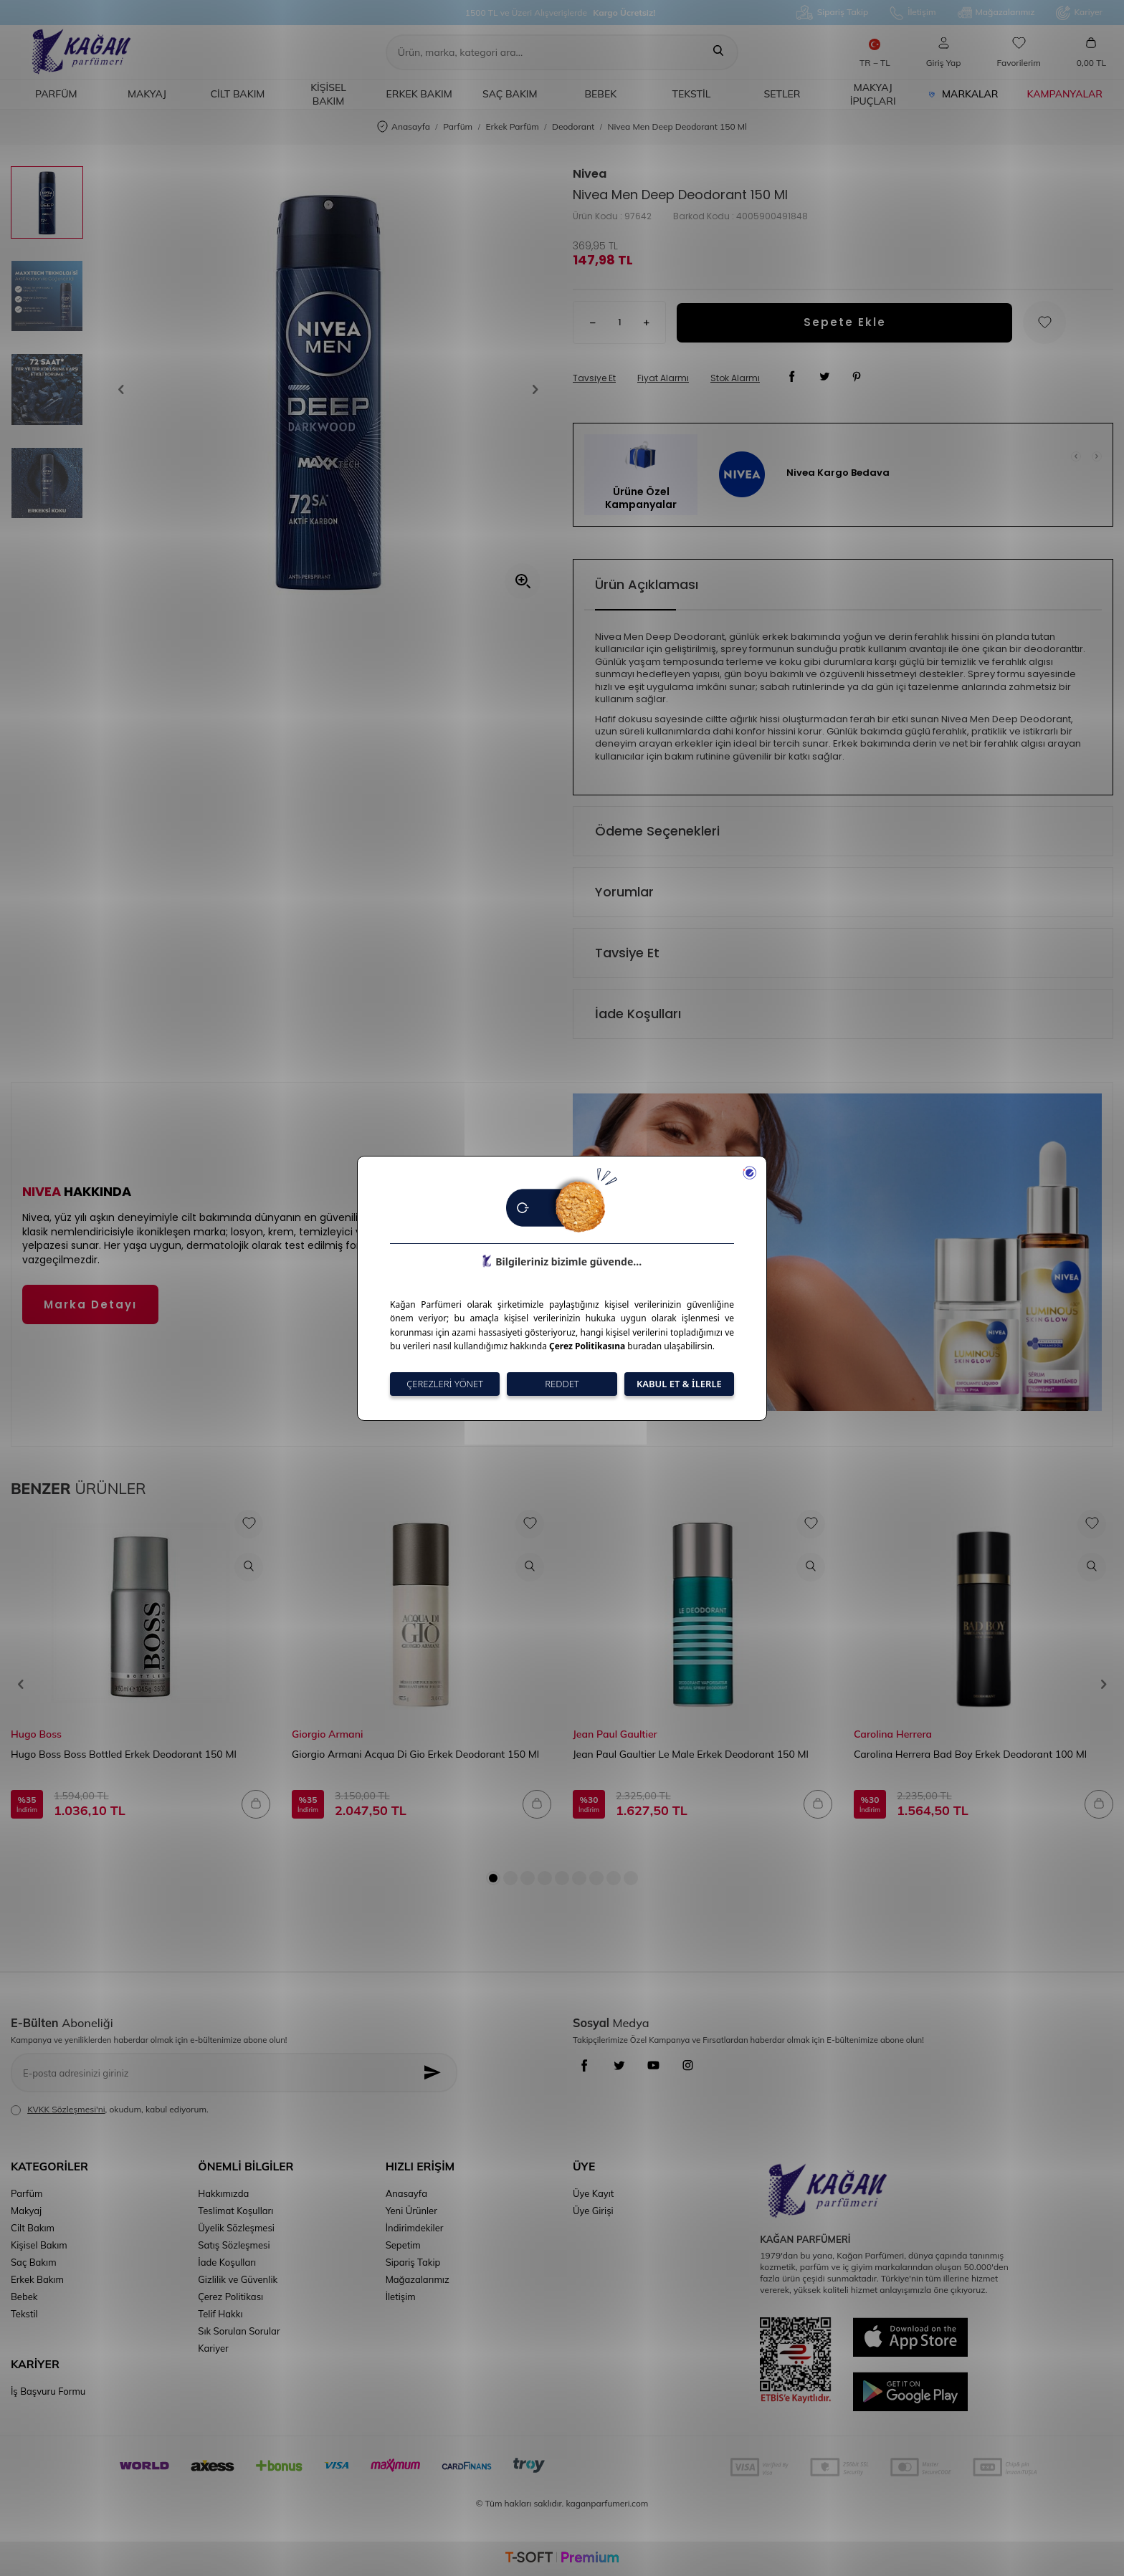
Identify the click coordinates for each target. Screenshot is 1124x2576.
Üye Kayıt (593, 2193)
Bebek (601, 93)
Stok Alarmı (735, 378)
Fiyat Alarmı (663, 378)
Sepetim (403, 2245)
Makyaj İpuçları (873, 94)
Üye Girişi (593, 2210)
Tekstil (691, 93)
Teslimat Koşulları (235, 2210)
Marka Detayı (90, 1304)
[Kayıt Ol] (436, 2073)
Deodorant (573, 126)
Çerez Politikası (230, 2296)
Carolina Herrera (893, 1734)
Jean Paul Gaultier (615, 1734)
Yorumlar (624, 892)
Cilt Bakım (238, 93)
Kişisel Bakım (328, 94)
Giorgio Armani (327, 1734)
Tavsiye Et (594, 378)
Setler (782, 93)
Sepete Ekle (845, 322)
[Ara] (718, 52)
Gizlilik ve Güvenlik (237, 2279)
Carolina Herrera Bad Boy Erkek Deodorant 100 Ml (970, 1754)
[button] (125, 390)
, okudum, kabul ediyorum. (110, 2109)
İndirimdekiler (415, 2227)
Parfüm (56, 93)
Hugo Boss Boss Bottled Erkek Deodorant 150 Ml (124, 1754)
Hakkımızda (223, 2193)
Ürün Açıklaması (646, 584)
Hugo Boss (36, 1734)
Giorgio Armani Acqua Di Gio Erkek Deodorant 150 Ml (415, 1754)
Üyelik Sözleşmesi (236, 2227)
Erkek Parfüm (511, 126)
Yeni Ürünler (411, 2210)
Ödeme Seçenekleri (657, 831)
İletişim (912, 13)
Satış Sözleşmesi (234, 2245)
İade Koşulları (638, 1014)
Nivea (589, 174)
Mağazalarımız (996, 13)
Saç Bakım (510, 93)
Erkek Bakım (419, 93)
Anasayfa (403, 127)
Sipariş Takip (832, 12)
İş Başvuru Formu (48, 2391)
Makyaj (147, 93)
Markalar (964, 94)
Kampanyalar (1064, 93)
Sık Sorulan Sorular (239, 2331)
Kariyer (1079, 13)
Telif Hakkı (220, 2313)
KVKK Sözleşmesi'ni (66, 2109)
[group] (328, 389)
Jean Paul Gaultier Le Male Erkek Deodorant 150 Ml (691, 1754)
